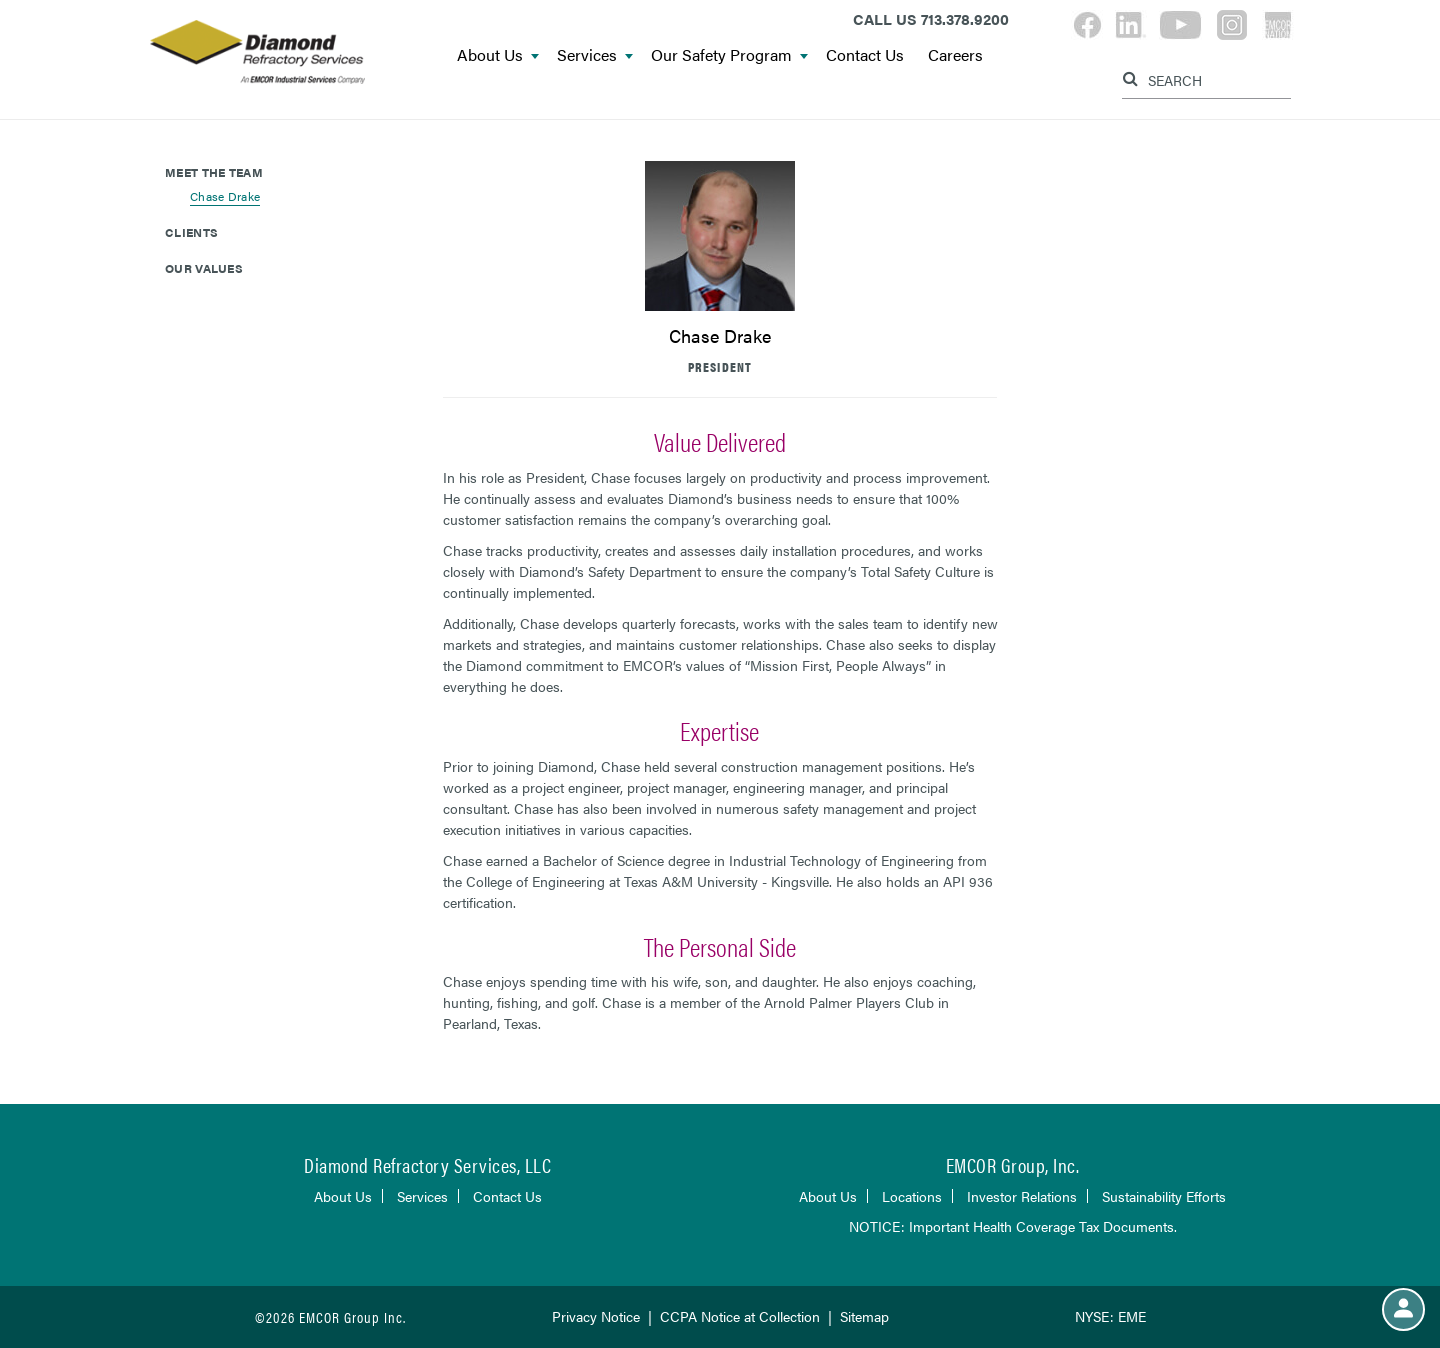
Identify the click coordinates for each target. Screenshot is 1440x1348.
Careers (955, 55)
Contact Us (865, 55)
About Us (498, 55)
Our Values (204, 268)
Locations (912, 1196)
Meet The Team (214, 172)
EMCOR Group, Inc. (1013, 1164)
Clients (191, 232)
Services (595, 55)
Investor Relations (1022, 1196)
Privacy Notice (596, 1316)
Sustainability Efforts (1164, 1196)
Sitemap (864, 1316)
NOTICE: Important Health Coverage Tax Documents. (1013, 1226)
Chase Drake (225, 196)
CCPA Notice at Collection (740, 1316)
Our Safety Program (729, 55)
